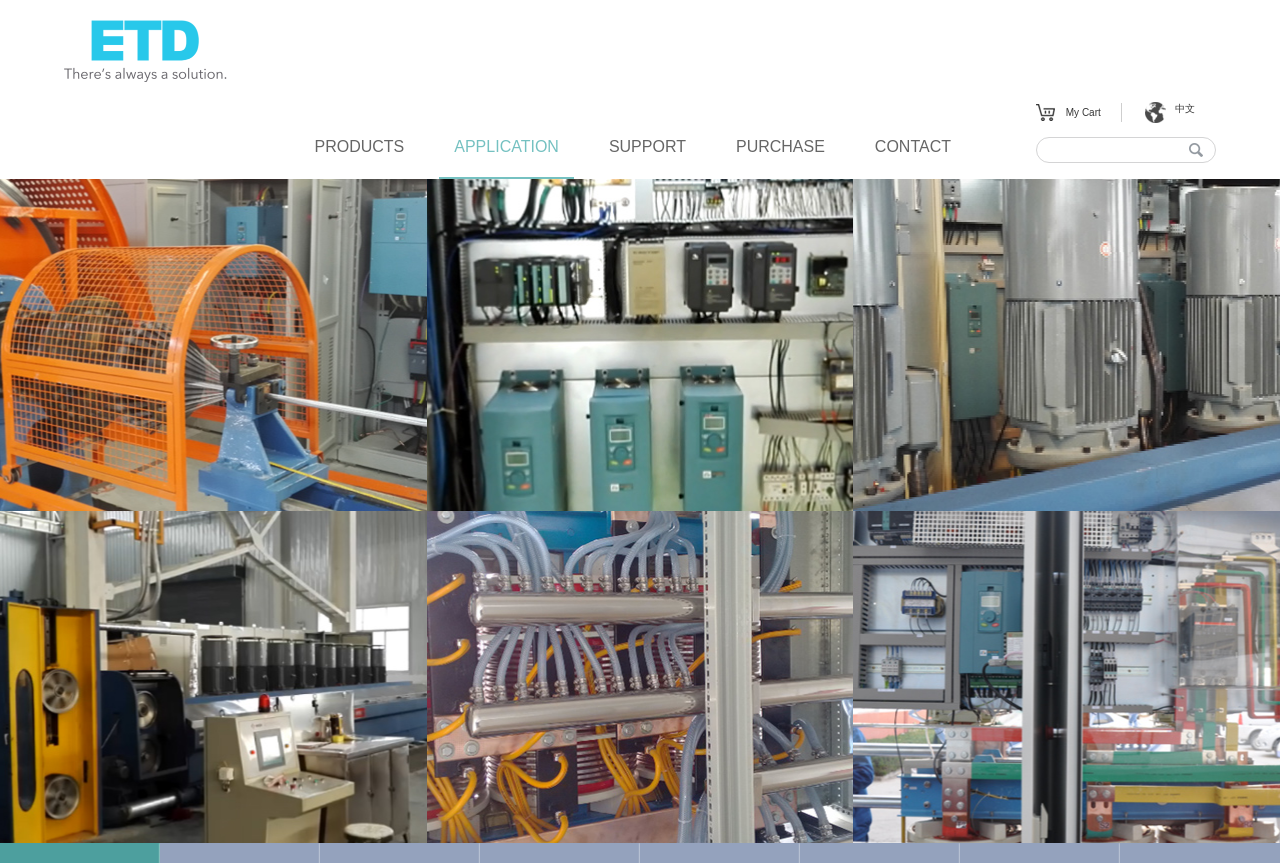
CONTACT (913, 146)
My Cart (1083, 112)
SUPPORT (647, 146)
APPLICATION (506, 146)
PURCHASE (780, 146)
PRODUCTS (359, 146)
